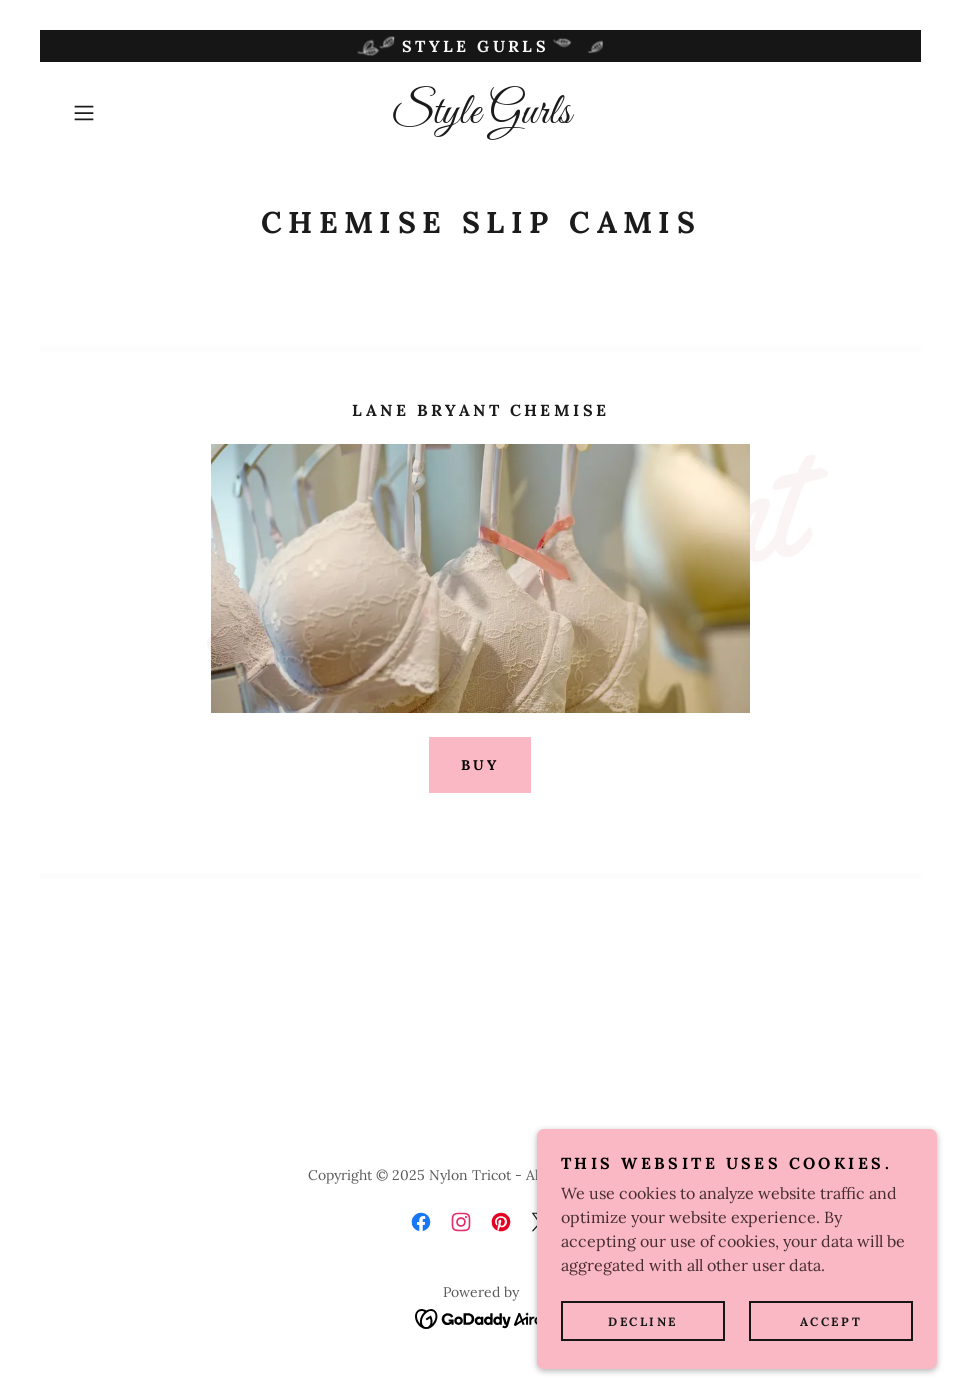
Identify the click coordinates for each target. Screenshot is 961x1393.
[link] (480, 117)
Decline (643, 1321)
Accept (831, 1321)
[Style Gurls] (480, 46)
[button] (126, 113)
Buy (480, 765)
